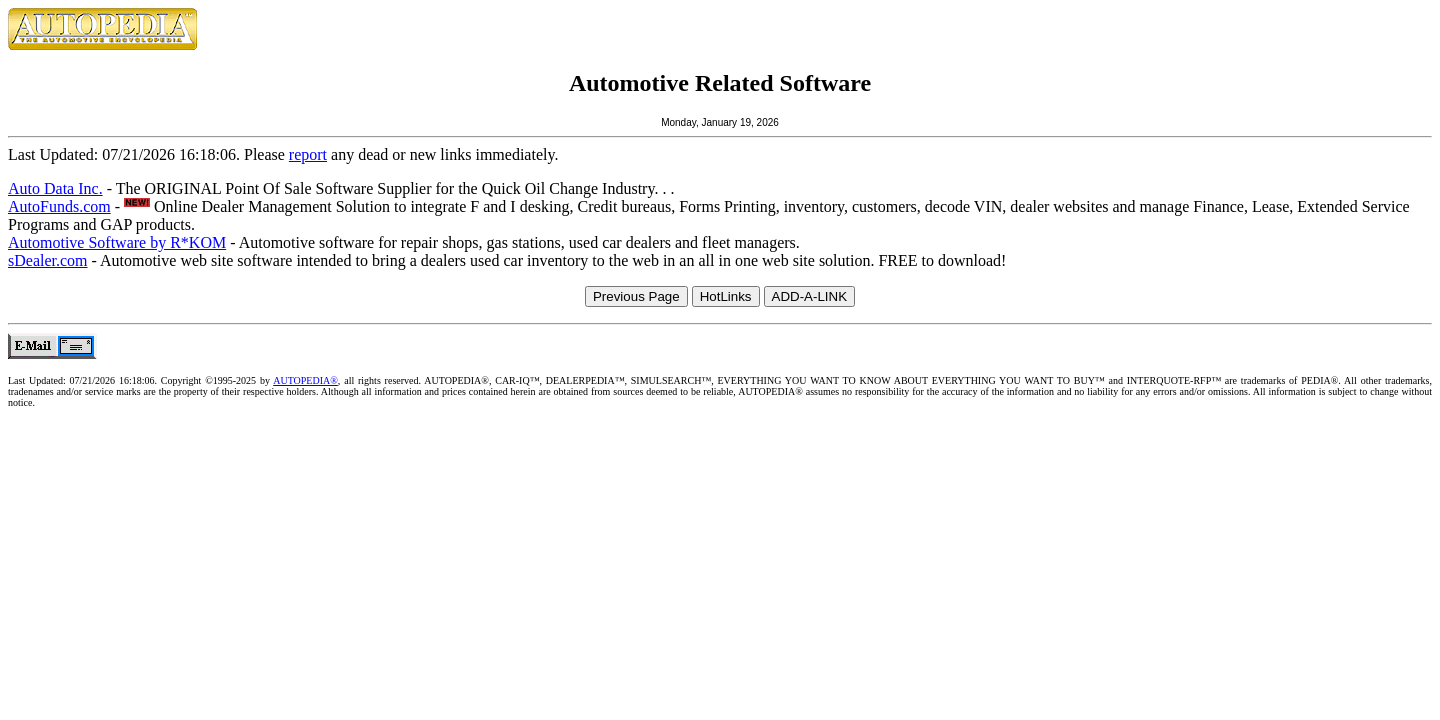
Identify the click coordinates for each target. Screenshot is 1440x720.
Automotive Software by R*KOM (117, 242)
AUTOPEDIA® (305, 380)
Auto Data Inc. (55, 188)
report (308, 154)
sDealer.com (48, 260)
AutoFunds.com (59, 206)
